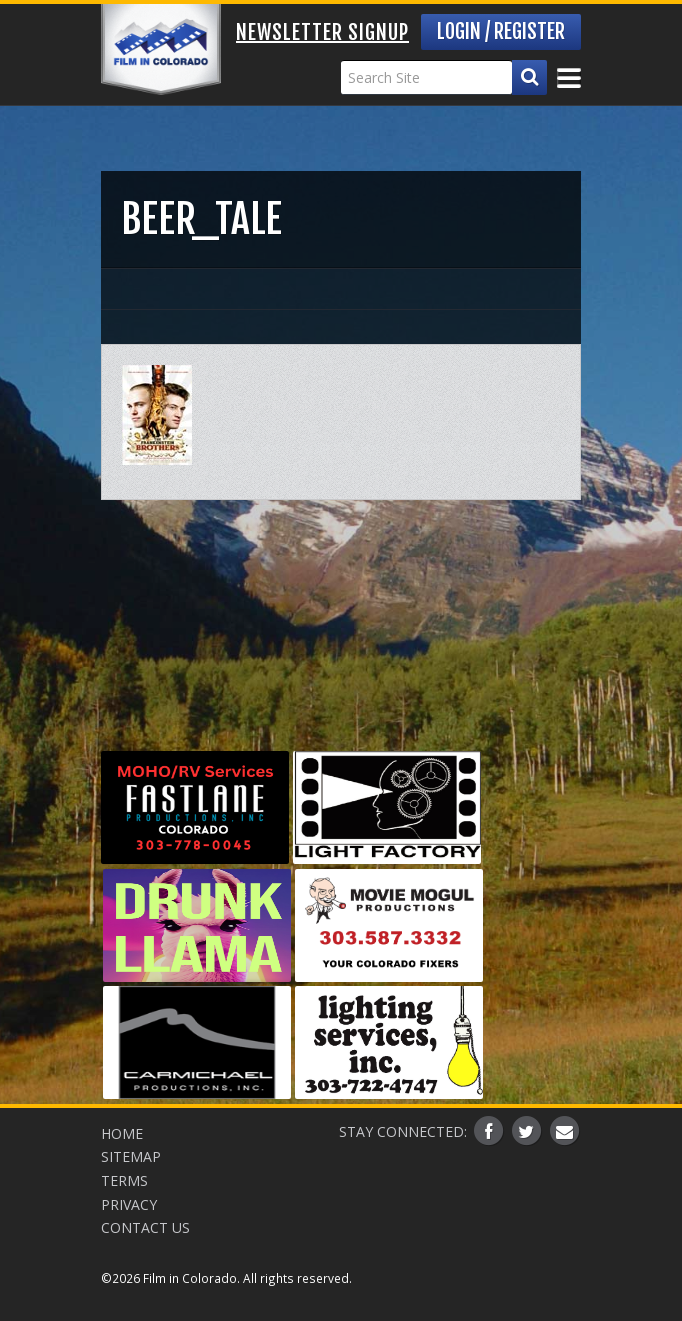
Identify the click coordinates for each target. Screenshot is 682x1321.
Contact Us (145, 1227)
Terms (124, 1180)
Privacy (129, 1204)
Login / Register (501, 31)
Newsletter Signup (322, 32)
